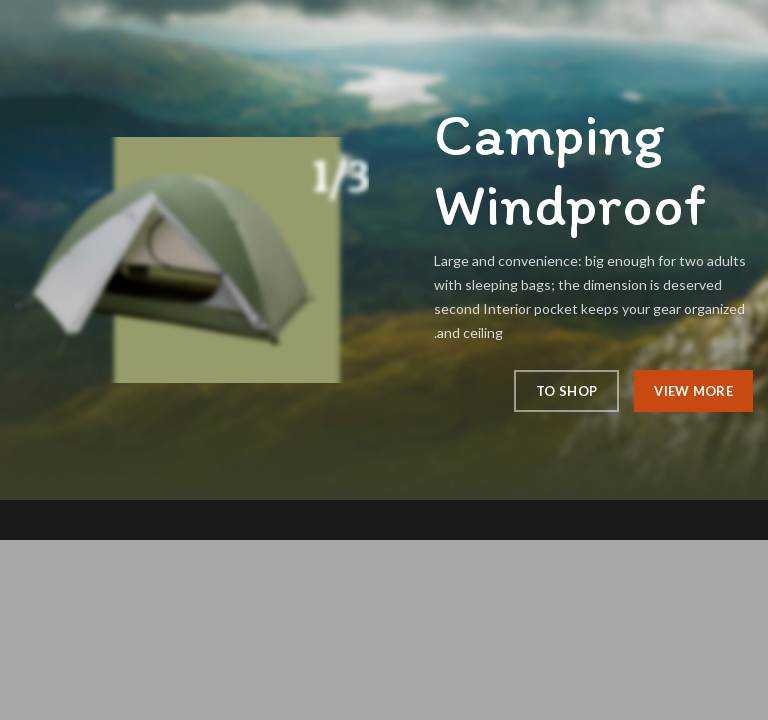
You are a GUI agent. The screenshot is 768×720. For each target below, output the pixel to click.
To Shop (566, 391)
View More (693, 391)
